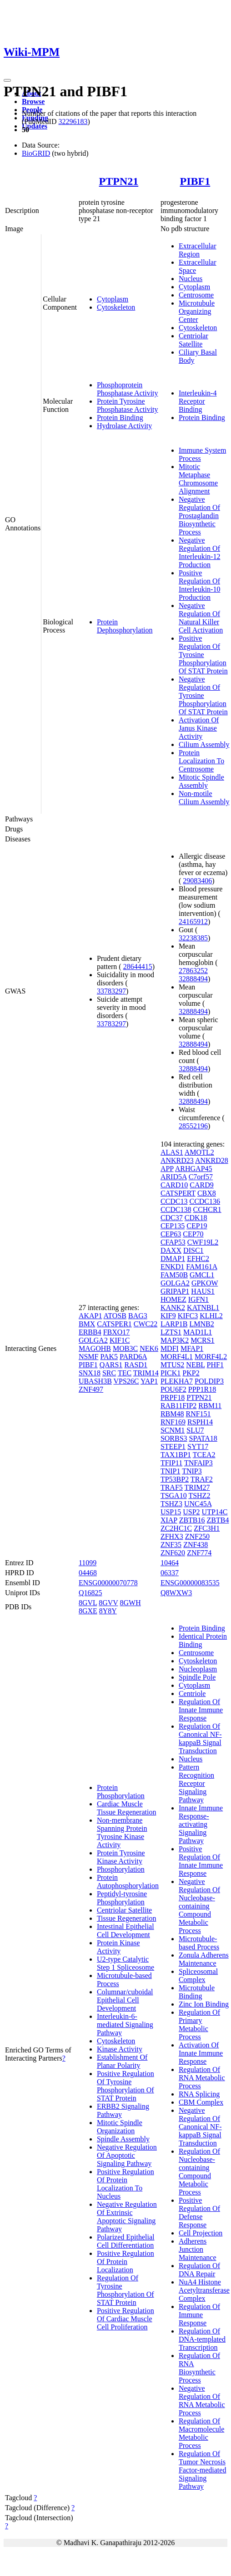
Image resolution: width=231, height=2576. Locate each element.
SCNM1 (173, 1430)
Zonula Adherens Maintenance (204, 1959)
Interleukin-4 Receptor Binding (198, 401)
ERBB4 (90, 1332)
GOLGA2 (93, 1340)
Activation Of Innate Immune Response (201, 2053)
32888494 (193, 979)
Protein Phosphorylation (121, 1792)
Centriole (192, 1693)
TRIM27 (197, 1487)
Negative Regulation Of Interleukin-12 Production (200, 552)
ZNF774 (199, 1553)
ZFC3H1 (207, 1528)
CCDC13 (174, 1201)
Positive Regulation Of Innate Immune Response (201, 1861)
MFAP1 (192, 1348)
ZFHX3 (172, 1536)
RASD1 (135, 1365)
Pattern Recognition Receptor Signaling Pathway (196, 1783)
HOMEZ (173, 1299)
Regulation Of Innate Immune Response (201, 1710)
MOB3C (125, 1348)
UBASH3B (95, 1381)
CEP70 (193, 1234)
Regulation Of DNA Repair (199, 2270)
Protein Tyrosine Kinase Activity (121, 1857)
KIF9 (168, 1316)
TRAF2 (202, 1479)
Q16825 (90, 1593)
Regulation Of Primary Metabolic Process (199, 2024)
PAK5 (109, 1356)
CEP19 (196, 1226)
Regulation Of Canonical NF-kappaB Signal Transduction (200, 1738)
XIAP (169, 1520)
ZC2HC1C (176, 1528)
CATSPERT (178, 1193)
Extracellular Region (197, 250)
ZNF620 (173, 1553)
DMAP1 (173, 1258)
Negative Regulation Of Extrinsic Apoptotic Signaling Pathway (127, 2216)
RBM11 (209, 1405)
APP (167, 1168)
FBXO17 (116, 1332)
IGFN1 (198, 1299)
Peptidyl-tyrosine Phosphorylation (122, 1898)
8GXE (88, 1611)
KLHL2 (211, 1316)
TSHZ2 (199, 1495)
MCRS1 (202, 1340)
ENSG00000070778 (108, 1583)
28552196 (193, 1126)
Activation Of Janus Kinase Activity (199, 728)
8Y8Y (108, 1611)
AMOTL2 (199, 1152)
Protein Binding (120, 417)
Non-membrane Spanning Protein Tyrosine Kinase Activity (122, 1832)
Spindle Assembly (123, 2139)
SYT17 (197, 1446)
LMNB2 (201, 1324)
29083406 (197, 881)
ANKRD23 (177, 1160)
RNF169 (173, 1422)
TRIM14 (146, 1373)
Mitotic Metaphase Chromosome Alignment (198, 479)
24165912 (193, 921)
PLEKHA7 (177, 1381)
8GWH (130, 1603)
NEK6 (149, 1348)
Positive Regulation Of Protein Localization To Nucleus (125, 2184)
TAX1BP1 (176, 1455)
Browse (33, 101)
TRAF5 (172, 1487)
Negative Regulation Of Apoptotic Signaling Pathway (127, 2155)
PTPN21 (119, 181)
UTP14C (215, 1512)
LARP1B (174, 1324)
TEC (124, 1373)
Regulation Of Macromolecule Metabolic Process (201, 2433)
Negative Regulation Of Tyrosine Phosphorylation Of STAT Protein (203, 695)
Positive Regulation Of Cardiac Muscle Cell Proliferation (125, 2319)
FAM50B (174, 1275)
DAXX (171, 1250)
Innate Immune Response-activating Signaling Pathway (201, 1824)
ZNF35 (171, 1544)
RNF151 (198, 1414)
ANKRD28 (211, 1160)
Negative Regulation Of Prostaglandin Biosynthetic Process (199, 515)
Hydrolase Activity (124, 426)
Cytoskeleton (116, 307)
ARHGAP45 (193, 1168)
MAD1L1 (197, 1332)
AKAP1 (90, 1316)
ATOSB (115, 1316)
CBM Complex (201, 2102)
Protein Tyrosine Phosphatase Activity (127, 405)
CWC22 (145, 1324)
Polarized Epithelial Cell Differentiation (126, 2241)
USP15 (171, 1512)
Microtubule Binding (197, 1992)
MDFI (170, 1348)
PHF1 (215, 1365)
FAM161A (201, 1267)
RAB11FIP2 (178, 1405)
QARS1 (111, 1365)
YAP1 (149, 1381)
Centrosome (196, 295)
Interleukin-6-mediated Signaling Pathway (125, 2024)
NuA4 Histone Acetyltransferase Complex (204, 2290)
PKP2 (190, 1373)
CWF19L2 (202, 1242)
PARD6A (133, 1356)
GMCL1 (202, 1275)
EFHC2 (198, 1258)
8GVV (108, 1603)
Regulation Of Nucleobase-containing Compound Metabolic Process (199, 2171)
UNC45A (197, 1504)
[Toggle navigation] (7, 80)
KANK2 (173, 1307)
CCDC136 (204, 1201)
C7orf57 (201, 1177)
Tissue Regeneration (126, 1918)
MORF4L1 (177, 1356)
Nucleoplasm (198, 1669)
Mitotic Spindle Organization (119, 2127)
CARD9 (201, 1185)
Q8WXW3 (176, 1593)
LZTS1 (171, 1332)
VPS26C (126, 1381)
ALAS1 (172, 1152)
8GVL (88, 1603)
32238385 (193, 938)
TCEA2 (204, 1455)
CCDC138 (176, 1209)
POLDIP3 (209, 1381)
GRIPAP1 (175, 1291)
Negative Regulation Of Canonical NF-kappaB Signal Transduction (200, 2126)
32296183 (72, 121)
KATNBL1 (203, 1307)
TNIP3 (192, 1471)
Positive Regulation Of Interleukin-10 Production (200, 585)
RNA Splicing (199, 2094)
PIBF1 (195, 181)
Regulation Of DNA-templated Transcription (202, 2339)
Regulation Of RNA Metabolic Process (202, 2078)
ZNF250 (197, 1536)
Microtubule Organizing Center (197, 311)
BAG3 (137, 1316)
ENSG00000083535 (190, 1583)
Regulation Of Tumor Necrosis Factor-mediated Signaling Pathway (202, 2470)
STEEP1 (173, 1446)
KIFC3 (188, 1316)
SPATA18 (203, 1438)
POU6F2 (173, 1389)
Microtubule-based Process (199, 1943)
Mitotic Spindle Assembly (201, 781)
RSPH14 (200, 1422)
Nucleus (190, 278)
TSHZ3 (171, 1504)
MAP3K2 (175, 1340)
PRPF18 (173, 1397)
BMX (87, 1324)
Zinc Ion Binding (204, 2004)
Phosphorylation (121, 1869)
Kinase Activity (119, 2049)
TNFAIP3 (198, 1463)
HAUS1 (203, 1291)
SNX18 (89, 1373)
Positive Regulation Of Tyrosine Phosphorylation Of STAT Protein (203, 654)
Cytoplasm (112, 299)
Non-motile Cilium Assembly (204, 798)
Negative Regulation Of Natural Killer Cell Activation (201, 618)
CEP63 (171, 1234)
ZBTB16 (192, 1520)
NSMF (89, 1356)
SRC (109, 1373)
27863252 (193, 970)
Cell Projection (200, 2233)
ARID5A (174, 1177)
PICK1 (171, 1373)
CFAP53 (173, 1242)
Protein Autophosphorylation (128, 1881)
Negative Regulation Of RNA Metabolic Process (202, 2400)
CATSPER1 (114, 1324)
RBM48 (172, 1414)
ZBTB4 (218, 1520)
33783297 (111, 991)
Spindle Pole (197, 1677)
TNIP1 (171, 1471)
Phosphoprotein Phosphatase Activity (127, 389)
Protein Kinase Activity (118, 1947)
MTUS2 (172, 1365)
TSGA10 (174, 1495)
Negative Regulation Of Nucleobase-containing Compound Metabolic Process (199, 1906)
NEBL (195, 1365)
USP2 (191, 1512)
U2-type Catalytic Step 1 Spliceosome (125, 1963)
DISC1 (193, 1250)
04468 (88, 1573)
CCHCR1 (207, 1209)
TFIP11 (171, 1463)
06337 (170, 1573)
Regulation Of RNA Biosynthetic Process (199, 2368)
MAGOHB (95, 1348)
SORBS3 (174, 1438)
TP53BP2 (175, 1479)
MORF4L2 (211, 1356)
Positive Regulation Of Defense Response (199, 2212)
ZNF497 (91, 1389)
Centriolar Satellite (193, 340)
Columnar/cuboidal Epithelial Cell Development (125, 2000)
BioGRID (36, 153)
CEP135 (173, 1226)
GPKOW (204, 1283)
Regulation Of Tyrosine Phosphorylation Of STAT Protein (125, 2290)
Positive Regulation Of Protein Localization (125, 2262)
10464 (170, 1563)
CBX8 (206, 1193)
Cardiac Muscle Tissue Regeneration (126, 1808)
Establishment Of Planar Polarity (122, 2061)
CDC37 (172, 1217)
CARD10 (174, 1185)
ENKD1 (172, 1267)
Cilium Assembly (204, 744)
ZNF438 (195, 1544)
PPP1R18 (202, 1389)
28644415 (137, 966)
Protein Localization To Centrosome (201, 761)
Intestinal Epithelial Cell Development (125, 1930)
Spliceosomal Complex (198, 1975)
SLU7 (195, 1430)
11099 (87, 1563)
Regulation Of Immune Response (199, 2315)
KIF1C (120, 1340)
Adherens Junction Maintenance (197, 2249)
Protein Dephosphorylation (125, 626)
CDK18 (196, 1217)
